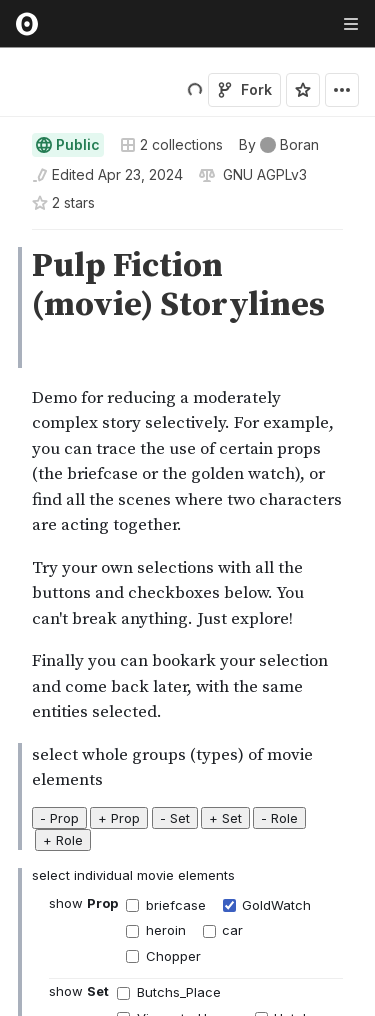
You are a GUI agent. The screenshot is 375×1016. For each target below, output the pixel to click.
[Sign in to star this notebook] (303, 81)
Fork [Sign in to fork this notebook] (244, 80)
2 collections (171, 195)
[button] (8, 288)
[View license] (263, 225)
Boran (93, 123)
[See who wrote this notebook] (279, 195)
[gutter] (9, 310)
